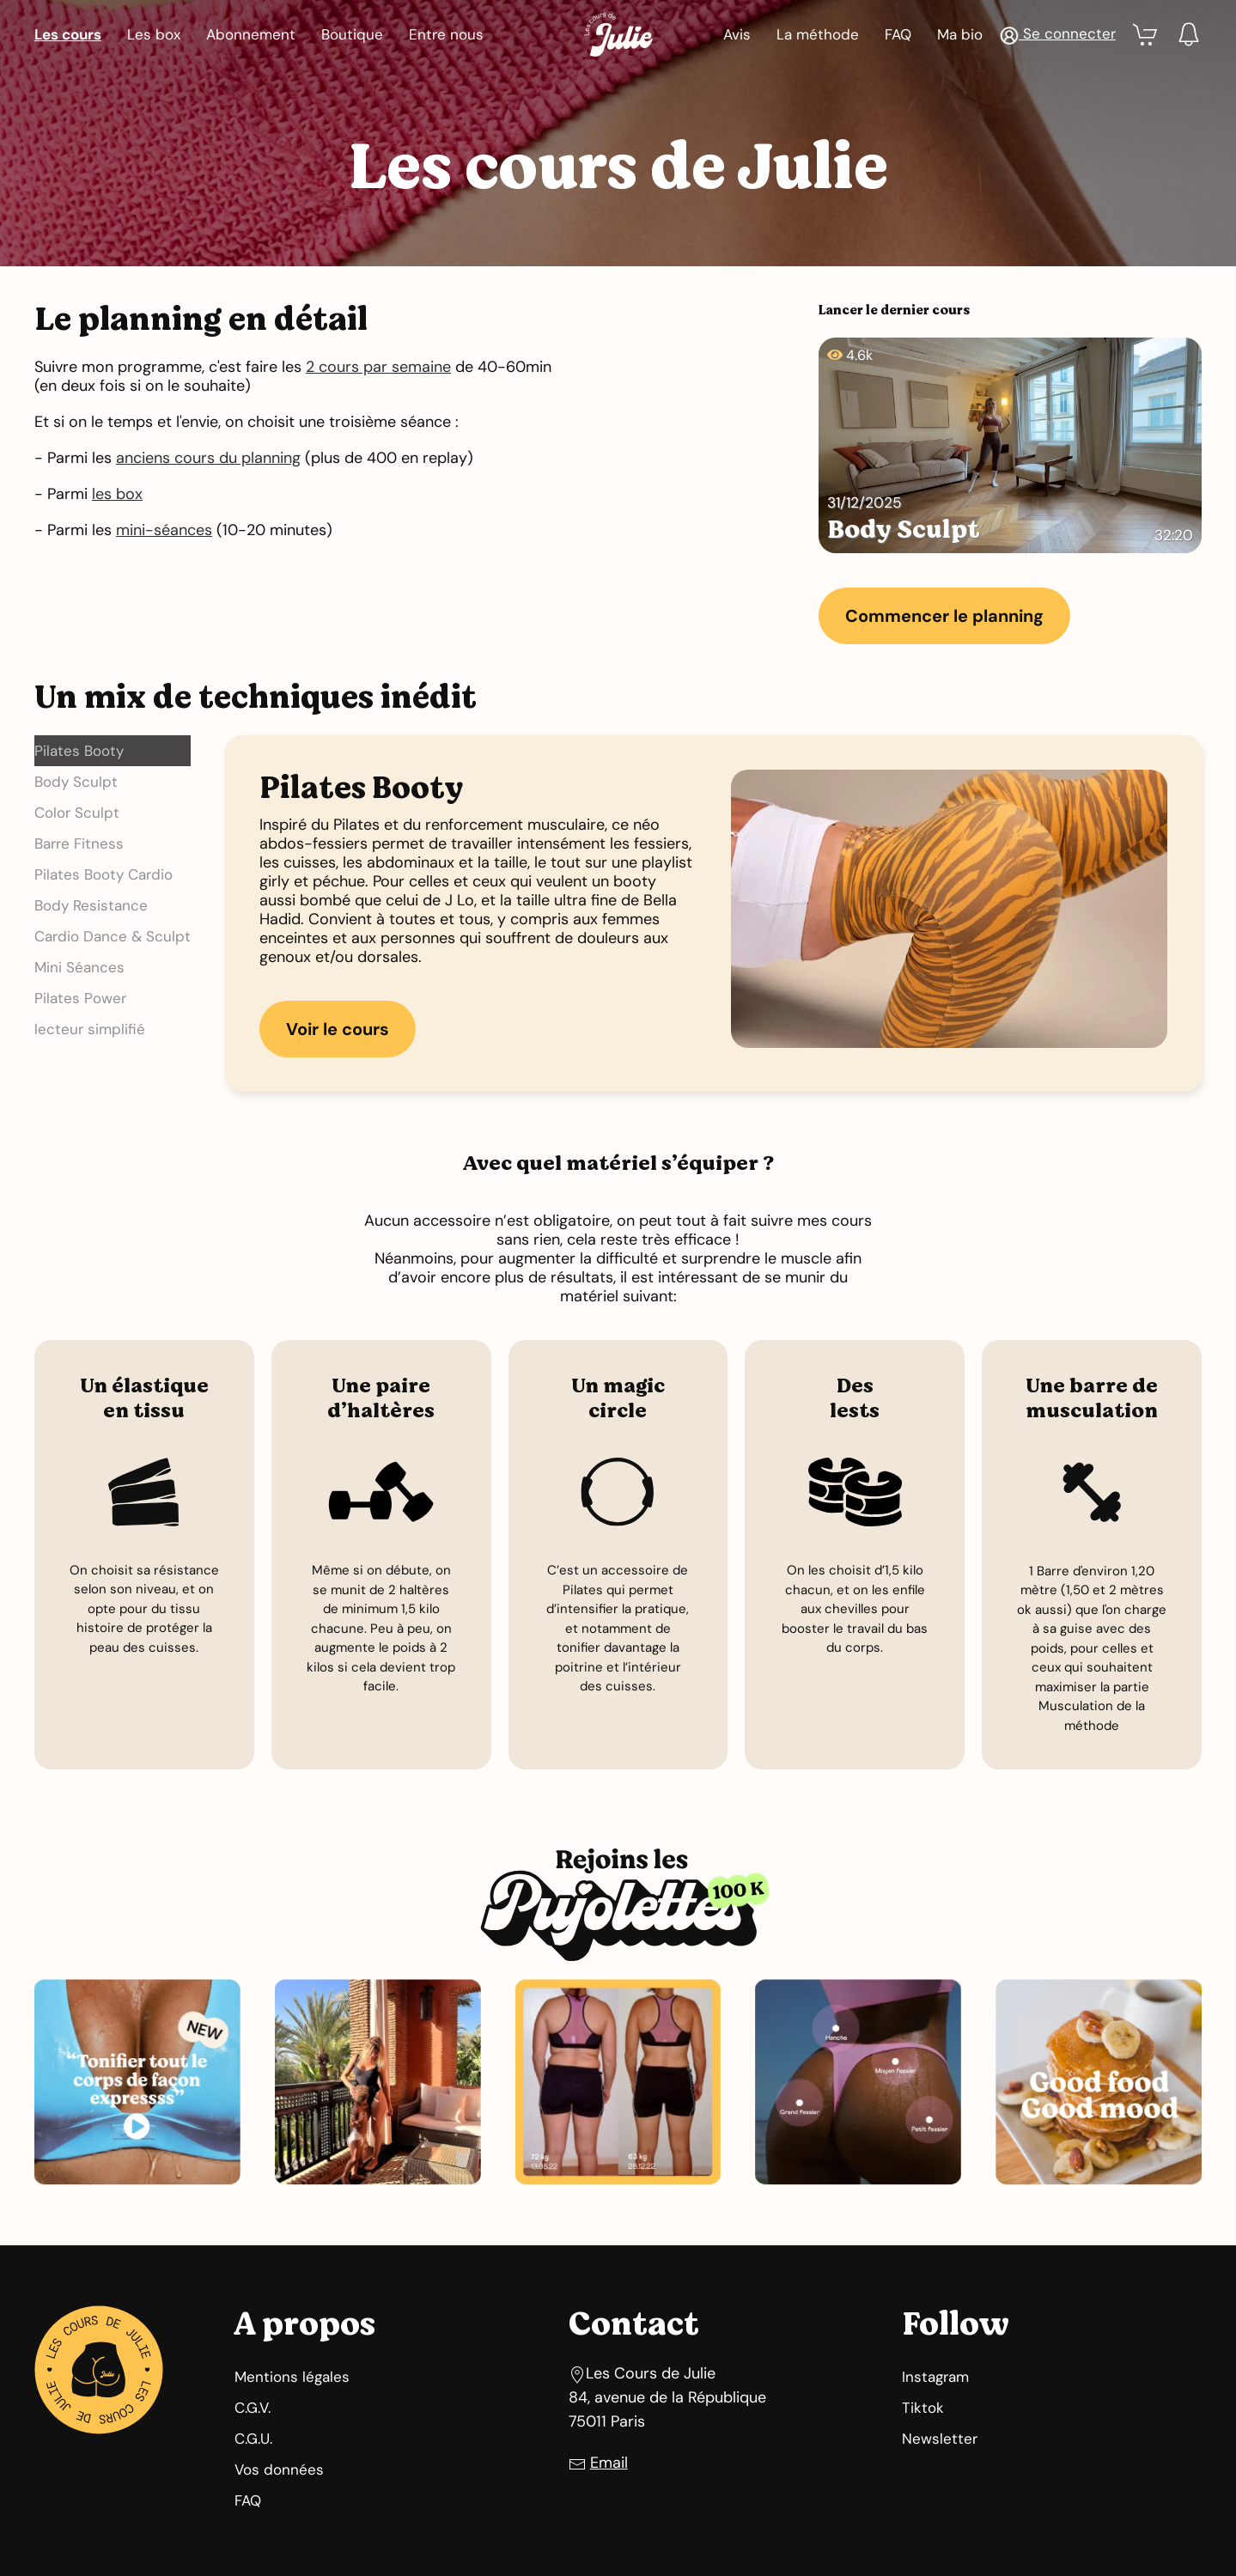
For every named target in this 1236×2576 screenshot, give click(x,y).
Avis (737, 34)
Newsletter (939, 2438)
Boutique (352, 34)
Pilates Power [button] (80, 998)
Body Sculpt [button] (76, 781)
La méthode (817, 34)
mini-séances (164, 530)
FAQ (898, 34)
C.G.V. (252, 2407)
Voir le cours (337, 1029)
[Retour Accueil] (618, 34)
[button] (1058, 34)
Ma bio (960, 34)
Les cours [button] (67, 34)
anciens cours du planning (208, 458)
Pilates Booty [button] (79, 750)
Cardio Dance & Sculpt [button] (112, 936)
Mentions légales (292, 2376)
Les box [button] (153, 34)
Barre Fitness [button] (79, 843)
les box (117, 494)
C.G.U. (253, 2438)
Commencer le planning (944, 616)
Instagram (935, 2376)
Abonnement (250, 34)
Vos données (279, 2469)
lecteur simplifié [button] (89, 1029)
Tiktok (923, 2407)
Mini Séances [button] (79, 967)
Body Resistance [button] (91, 905)
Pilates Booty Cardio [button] (103, 874)
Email (609, 2462)
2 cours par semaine (378, 366)
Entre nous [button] (446, 34)
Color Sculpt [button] (76, 812)
